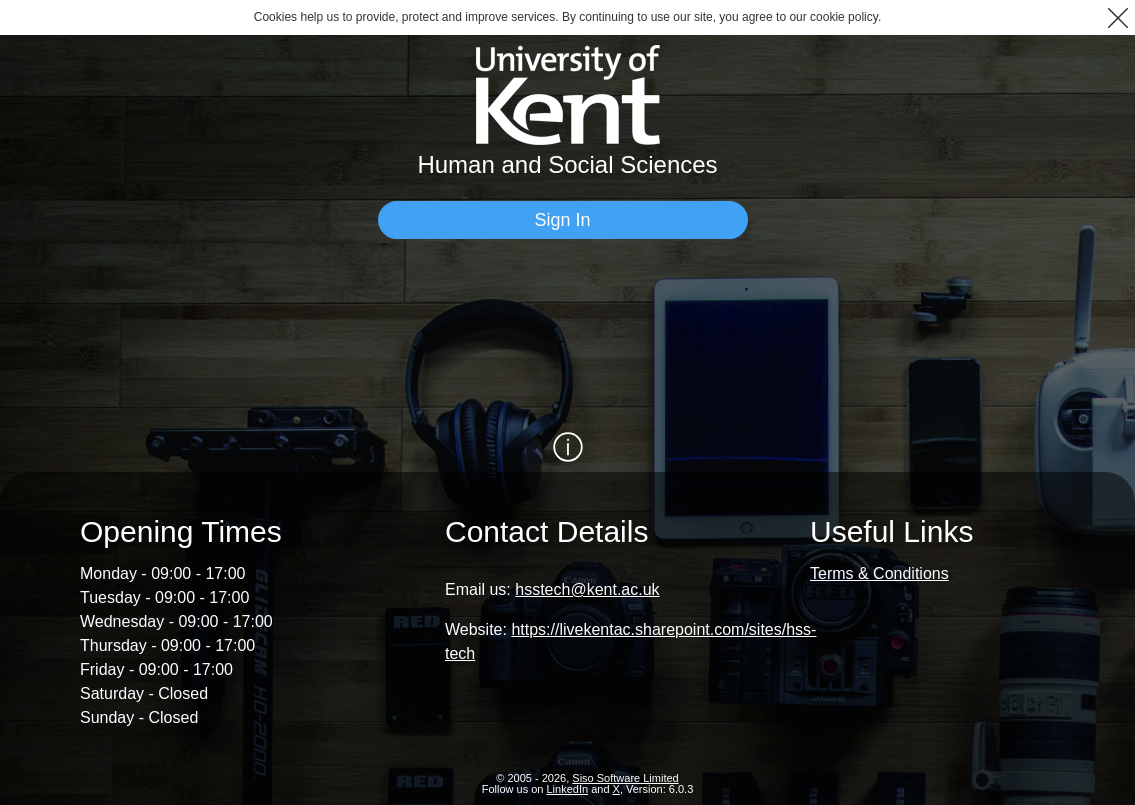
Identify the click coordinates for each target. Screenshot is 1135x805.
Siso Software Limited (625, 778)
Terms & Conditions (879, 573)
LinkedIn (568, 789)
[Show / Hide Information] (567, 447)
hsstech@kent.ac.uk (587, 589)
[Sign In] (563, 220)
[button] (1117, 17)
